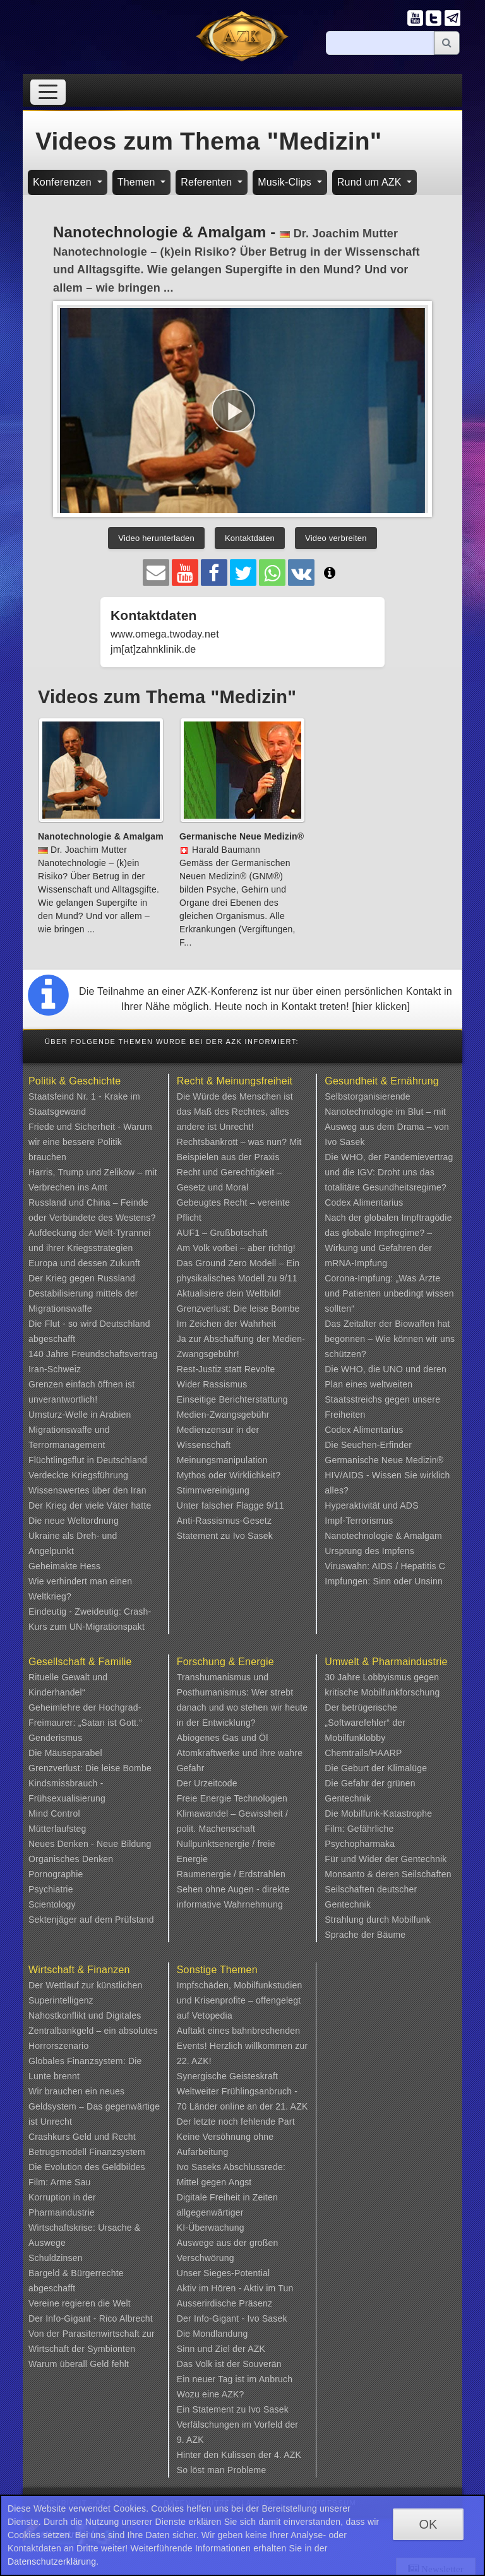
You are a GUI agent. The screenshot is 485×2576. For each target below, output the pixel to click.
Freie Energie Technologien (232, 1798)
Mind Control (54, 1813)
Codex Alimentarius (364, 1202)
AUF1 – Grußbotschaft (222, 1233)
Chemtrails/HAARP (363, 1753)
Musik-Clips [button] (286, 182)
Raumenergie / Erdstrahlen (231, 1874)
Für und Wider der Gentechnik (385, 1859)
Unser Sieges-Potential (223, 2273)
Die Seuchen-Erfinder (368, 1445)
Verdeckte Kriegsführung (78, 1475)
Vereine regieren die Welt (79, 2303)
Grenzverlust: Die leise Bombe (238, 1308)
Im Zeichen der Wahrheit (226, 1324)
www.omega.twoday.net (165, 634)
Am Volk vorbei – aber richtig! (236, 1248)
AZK (256, 2349)
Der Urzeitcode (207, 1783)
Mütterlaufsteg (57, 1829)
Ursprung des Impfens (369, 1551)
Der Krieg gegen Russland (81, 1278)
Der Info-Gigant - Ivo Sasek (232, 2318)
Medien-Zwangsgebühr (223, 1415)
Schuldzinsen (55, 2258)
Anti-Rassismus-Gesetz (224, 1521)
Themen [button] (138, 182)
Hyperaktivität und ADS (371, 1505)
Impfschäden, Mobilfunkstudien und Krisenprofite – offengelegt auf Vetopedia (239, 2000)
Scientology (52, 1904)
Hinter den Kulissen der (225, 2455)
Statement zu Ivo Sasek (225, 1536)
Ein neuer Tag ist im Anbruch (235, 2379)
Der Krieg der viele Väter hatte (90, 1505)
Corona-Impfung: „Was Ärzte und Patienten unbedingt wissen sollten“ (389, 1293)
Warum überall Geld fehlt (78, 2364)
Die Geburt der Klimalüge (376, 1768)
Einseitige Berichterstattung (232, 1399)
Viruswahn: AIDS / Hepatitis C (385, 1566)
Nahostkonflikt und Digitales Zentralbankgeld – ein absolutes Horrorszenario (93, 2030)
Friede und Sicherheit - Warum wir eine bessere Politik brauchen (90, 1142)
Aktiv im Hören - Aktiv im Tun (235, 2288)
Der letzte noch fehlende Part (236, 2121)
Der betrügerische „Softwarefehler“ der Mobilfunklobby (365, 1722)
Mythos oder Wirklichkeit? (229, 1475)
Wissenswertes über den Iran (87, 1490)
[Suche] (380, 43)
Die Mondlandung (212, 2334)
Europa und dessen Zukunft (84, 1263)
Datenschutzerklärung (52, 2561)
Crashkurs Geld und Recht (82, 2137)
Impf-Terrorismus (359, 1521)
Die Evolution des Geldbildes (86, 2167)
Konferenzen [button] (64, 182)
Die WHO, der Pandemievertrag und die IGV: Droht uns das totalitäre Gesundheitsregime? (389, 1172)
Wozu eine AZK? (210, 2394)
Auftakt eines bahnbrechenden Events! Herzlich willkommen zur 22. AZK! (242, 2046)
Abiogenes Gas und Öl (222, 1738)
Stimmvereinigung (213, 1490)
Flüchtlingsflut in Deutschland (87, 1460)
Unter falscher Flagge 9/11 (230, 1505)
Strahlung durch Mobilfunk (378, 1919)
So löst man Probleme (221, 2470)
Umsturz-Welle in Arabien (79, 1415)
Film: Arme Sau (59, 2182)
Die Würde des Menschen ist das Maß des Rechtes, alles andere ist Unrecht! (235, 1111)
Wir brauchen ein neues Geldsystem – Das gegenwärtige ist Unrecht (94, 2106)
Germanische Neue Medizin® (384, 1460)
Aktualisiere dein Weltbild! (229, 1293)
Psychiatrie (50, 1889)
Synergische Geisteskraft (227, 2076)
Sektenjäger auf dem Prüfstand (91, 1919)
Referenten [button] (208, 182)
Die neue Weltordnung (73, 1521)
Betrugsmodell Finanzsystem (86, 2152)
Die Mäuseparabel (65, 1753)
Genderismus (55, 1738)
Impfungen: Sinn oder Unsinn (384, 1581)
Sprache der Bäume (365, 1935)
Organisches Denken (70, 1859)
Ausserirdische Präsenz (224, 2303)
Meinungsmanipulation (222, 1460)
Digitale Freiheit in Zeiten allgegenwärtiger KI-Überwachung (227, 2212)
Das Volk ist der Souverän (229, 2364)
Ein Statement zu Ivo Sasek (233, 2409)
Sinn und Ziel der (212, 2349)
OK (428, 2524)
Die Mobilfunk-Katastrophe (378, 1813)
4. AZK (287, 2455)
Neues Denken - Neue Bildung (90, 1844)
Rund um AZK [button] (370, 182)
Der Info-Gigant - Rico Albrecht (90, 2318)
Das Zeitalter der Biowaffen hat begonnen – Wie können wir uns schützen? (390, 1339)
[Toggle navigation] (48, 92)
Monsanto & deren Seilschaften (388, 1874)
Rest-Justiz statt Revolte (226, 1369)
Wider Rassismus (212, 1384)
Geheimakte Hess (64, 1566)
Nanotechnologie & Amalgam (383, 1536)
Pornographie (55, 1874)
